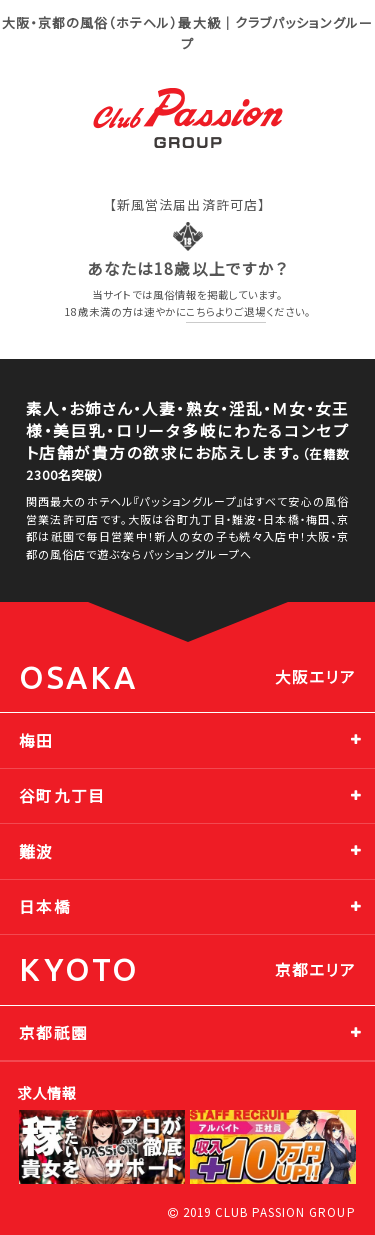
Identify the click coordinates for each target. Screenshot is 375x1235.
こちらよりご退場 (226, 311)
